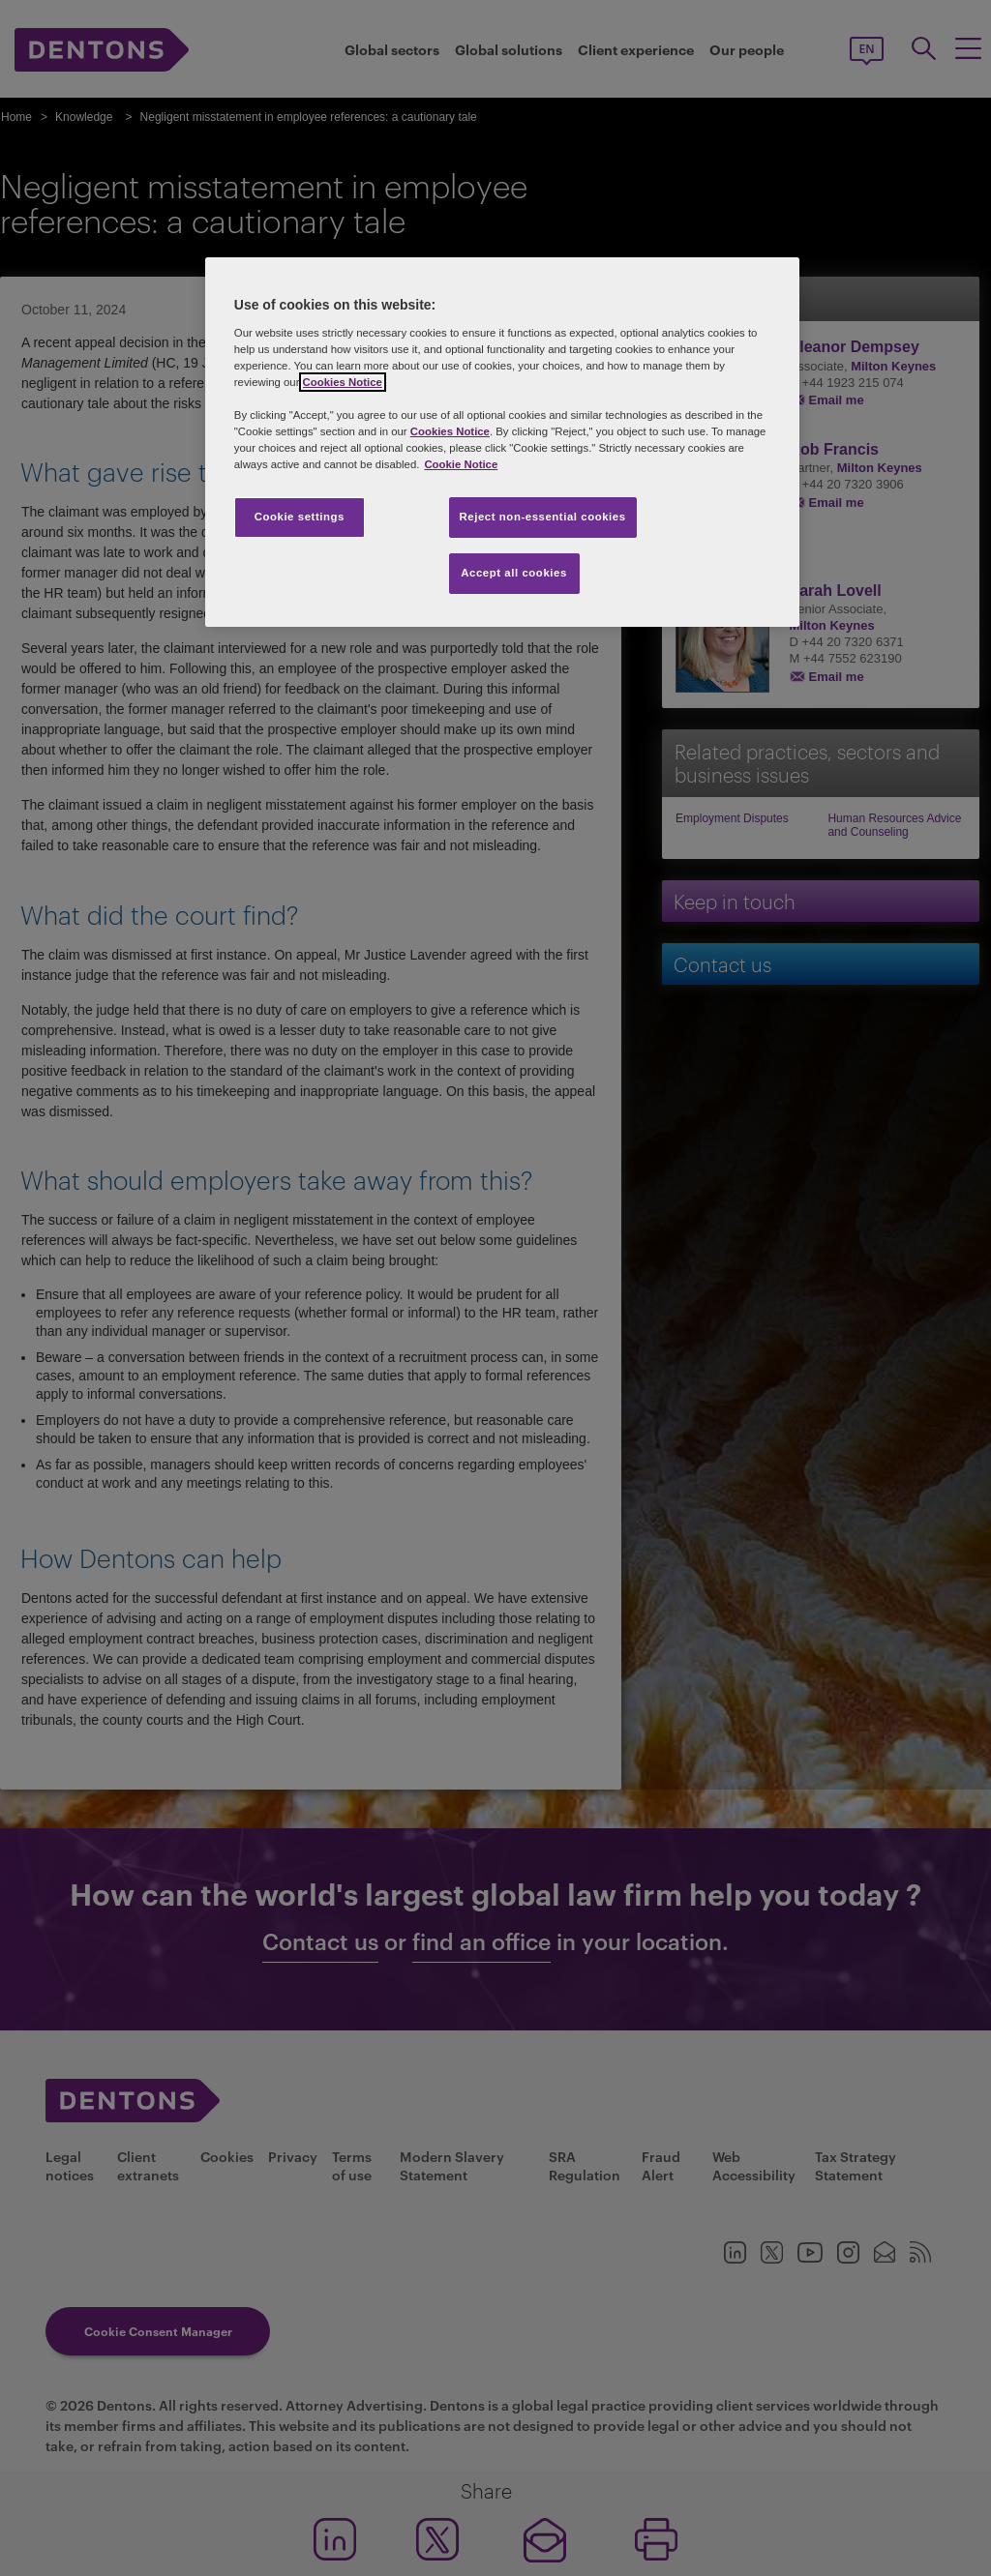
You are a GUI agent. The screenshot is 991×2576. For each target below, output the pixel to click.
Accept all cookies (514, 572)
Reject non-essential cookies (543, 516)
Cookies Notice (342, 382)
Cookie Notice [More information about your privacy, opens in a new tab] (460, 464)
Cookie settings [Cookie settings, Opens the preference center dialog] (300, 516)
